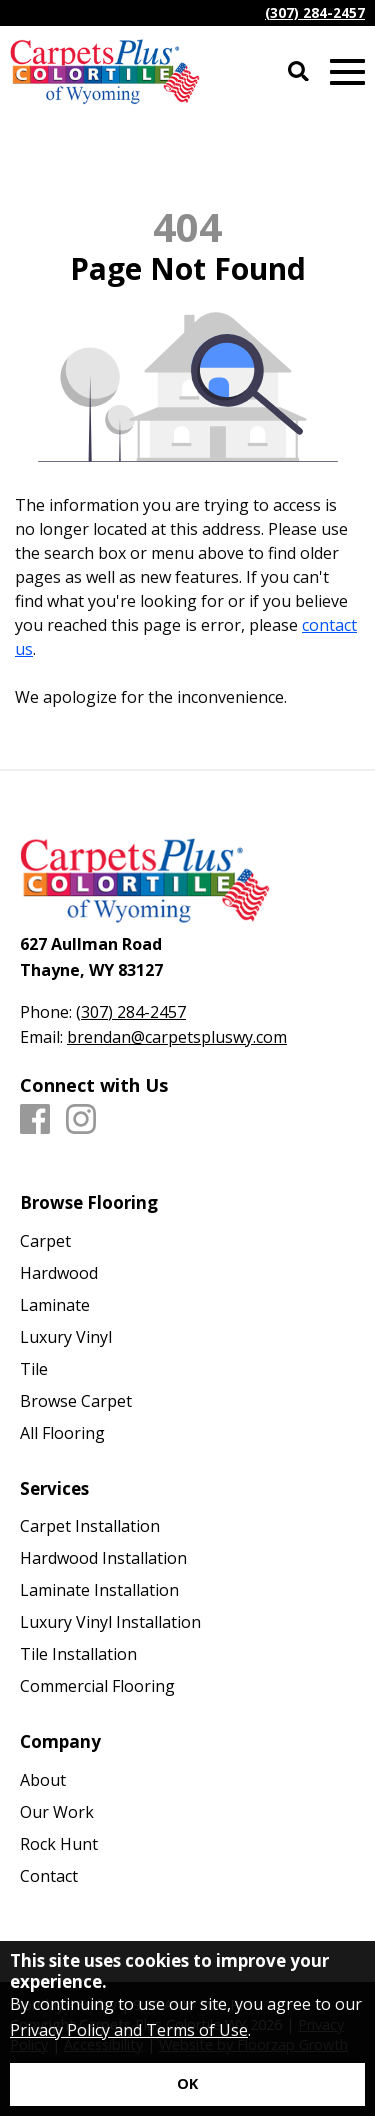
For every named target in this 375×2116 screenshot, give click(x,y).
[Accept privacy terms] (187, 2084)
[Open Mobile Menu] (347, 72)
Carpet (45, 1241)
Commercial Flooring (97, 1686)
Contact (49, 1876)
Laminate (55, 1305)
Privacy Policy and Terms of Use (129, 2030)
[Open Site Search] (298, 72)
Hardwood (59, 1273)
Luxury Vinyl (66, 1337)
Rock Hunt (59, 1844)
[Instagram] (81, 1120)
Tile (34, 1369)
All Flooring (62, 1433)
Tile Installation (78, 1654)
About (43, 1780)
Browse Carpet (76, 1401)
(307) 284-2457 (315, 12)
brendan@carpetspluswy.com (177, 1037)
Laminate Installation (99, 1590)
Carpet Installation (90, 1526)
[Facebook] (35, 1120)
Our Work (57, 1812)
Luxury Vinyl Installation (110, 1622)
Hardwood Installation (103, 1558)
